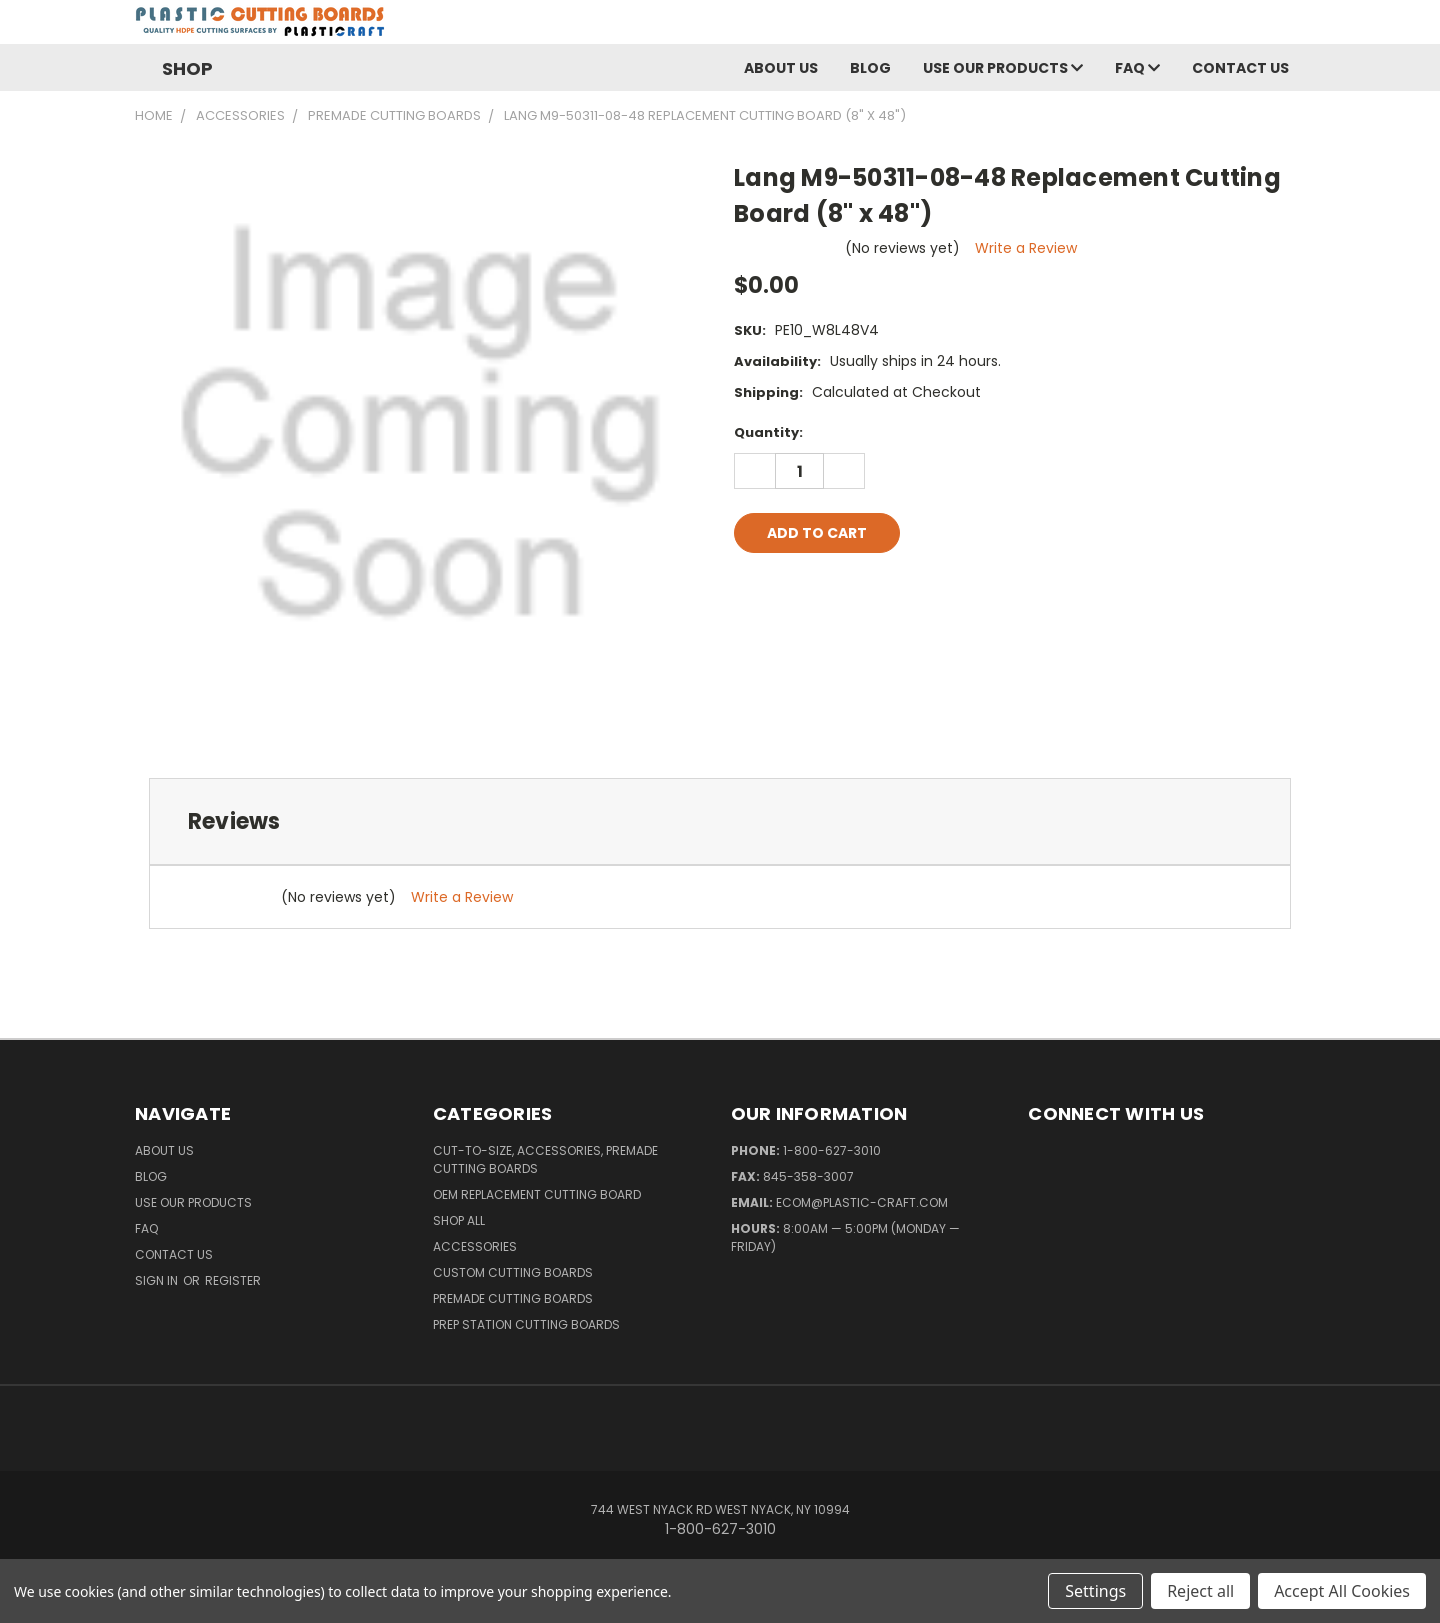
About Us (781, 74)
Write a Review (1026, 254)
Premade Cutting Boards (513, 1304)
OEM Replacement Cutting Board (537, 1200)
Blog (870, 74)
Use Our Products (1003, 74)
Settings (1095, 1591)
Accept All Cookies (1342, 1591)
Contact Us (1240, 74)
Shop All (459, 1226)
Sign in (158, 1286)
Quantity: (768, 438)
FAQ (1137, 74)
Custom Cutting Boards (513, 1278)
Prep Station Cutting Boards (526, 1330)
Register (233, 1286)
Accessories (475, 1252)
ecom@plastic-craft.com (862, 1208)
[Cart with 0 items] (1300, 30)
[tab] (720, 827)
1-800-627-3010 (832, 1156)
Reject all (1200, 1591)
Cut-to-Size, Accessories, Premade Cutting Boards (545, 1165)
